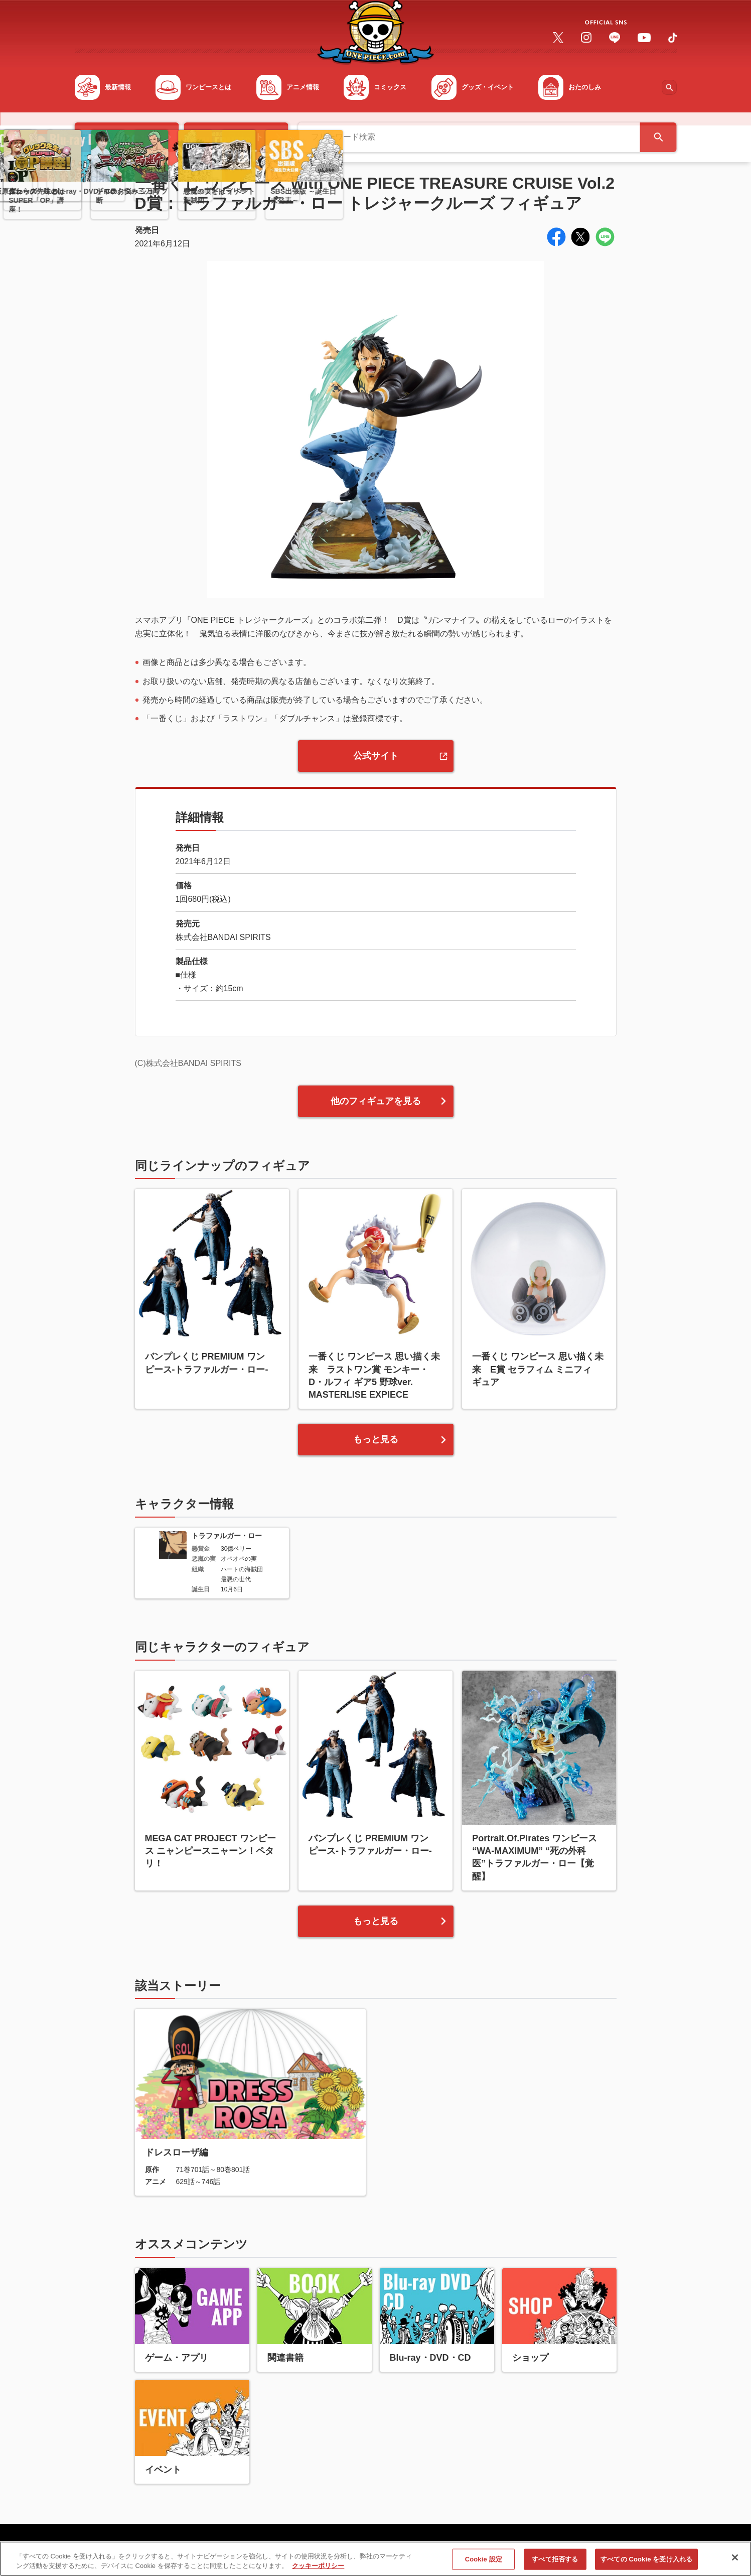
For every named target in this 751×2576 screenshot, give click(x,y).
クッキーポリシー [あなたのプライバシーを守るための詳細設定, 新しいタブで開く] (318, 2567)
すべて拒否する (555, 2560)
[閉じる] (735, 2559)
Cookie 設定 (483, 2560)
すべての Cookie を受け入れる (646, 2560)
